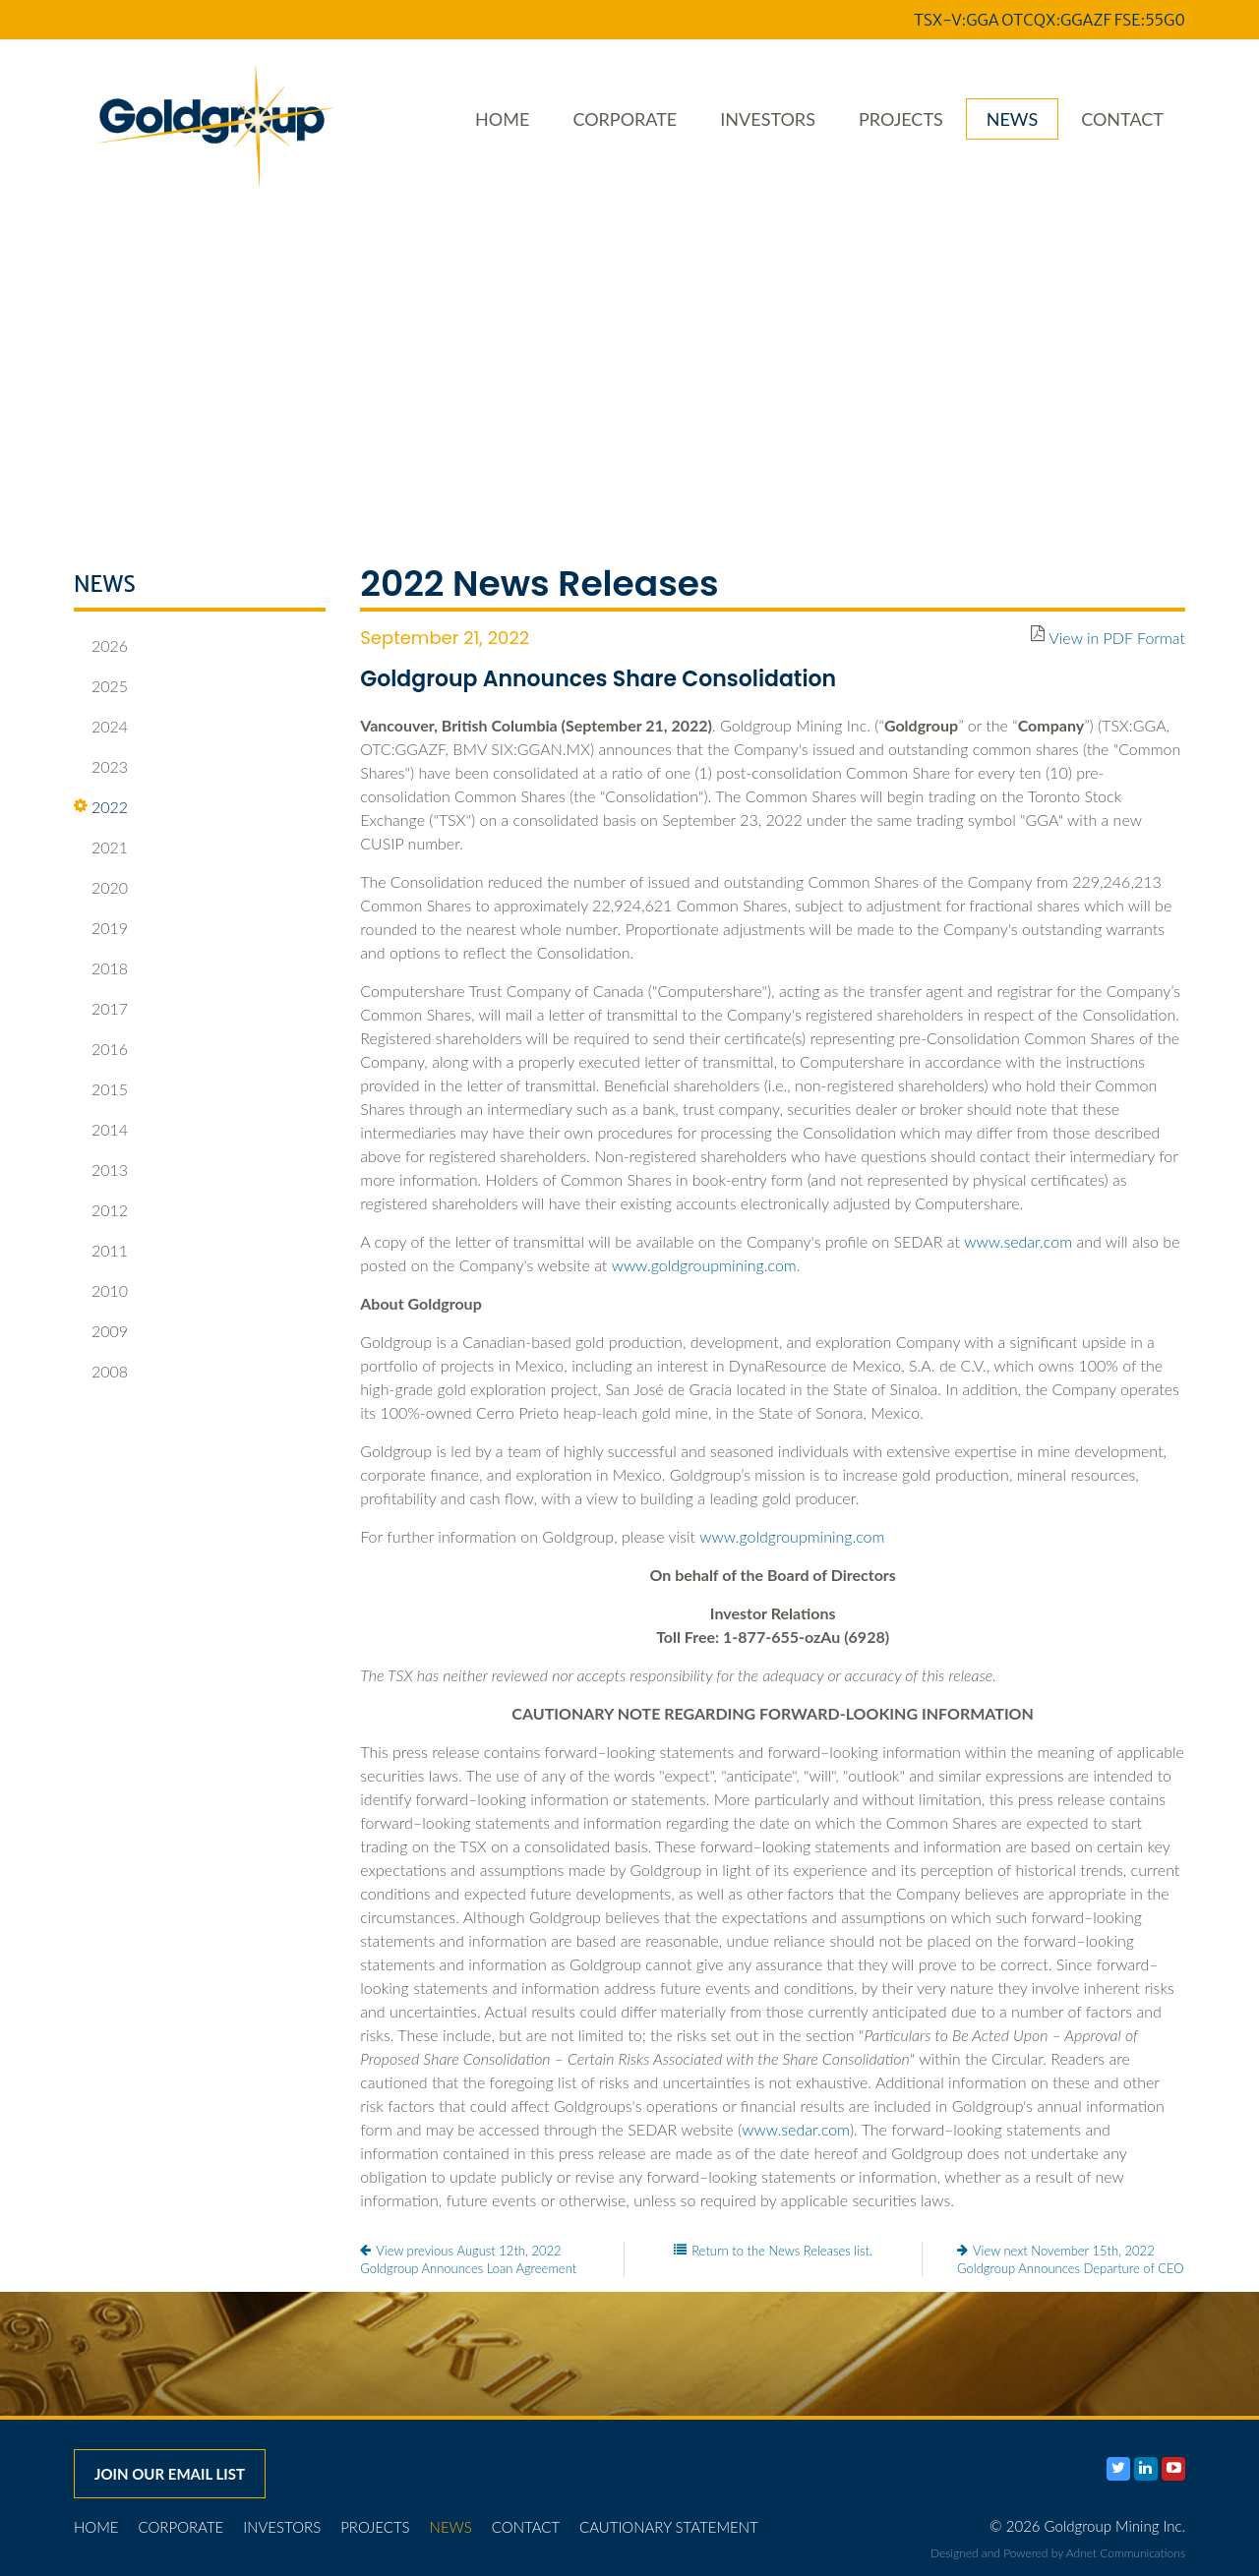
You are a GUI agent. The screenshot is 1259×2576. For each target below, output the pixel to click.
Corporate (624, 119)
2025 (101, 686)
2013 (101, 1170)
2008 (101, 1371)
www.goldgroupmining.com (704, 1265)
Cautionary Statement (668, 2527)
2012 (101, 1210)
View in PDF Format (1117, 637)
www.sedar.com (1018, 1241)
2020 (101, 888)
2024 (101, 726)
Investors (767, 119)
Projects (901, 119)
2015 (101, 1089)
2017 (101, 1009)
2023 (101, 767)
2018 (101, 968)
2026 (101, 646)
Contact (1122, 119)
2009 (101, 1331)
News (1012, 119)
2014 (101, 1130)
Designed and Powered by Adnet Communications (1057, 2553)
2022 (101, 807)
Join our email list (169, 2474)
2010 (101, 1291)
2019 (101, 928)
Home (502, 119)
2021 (101, 847)
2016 (101, 1049)
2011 (101, 1250)
